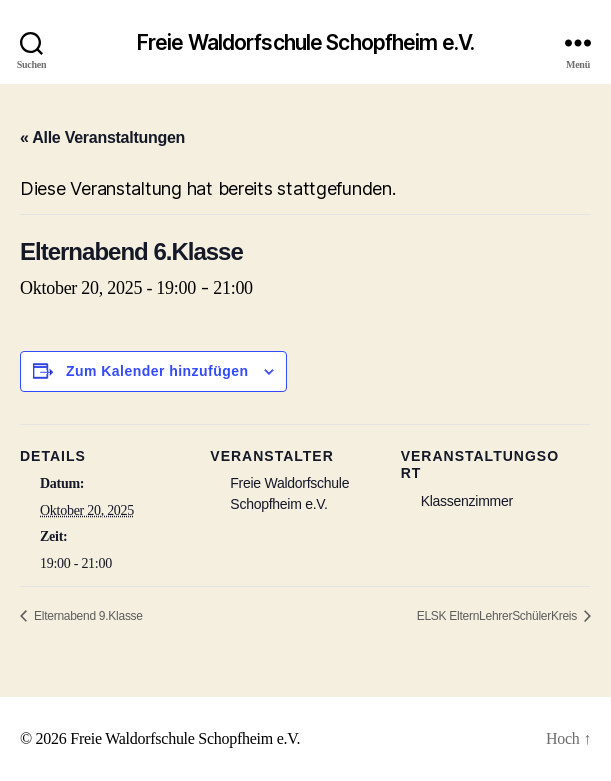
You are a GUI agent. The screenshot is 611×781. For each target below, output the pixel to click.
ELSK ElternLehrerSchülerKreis (498, 616)
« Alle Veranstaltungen (102, 137)
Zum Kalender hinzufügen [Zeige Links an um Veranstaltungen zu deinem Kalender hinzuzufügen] (157, 371)
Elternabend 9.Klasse (87, 616)
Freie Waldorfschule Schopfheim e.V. (305, 42)
